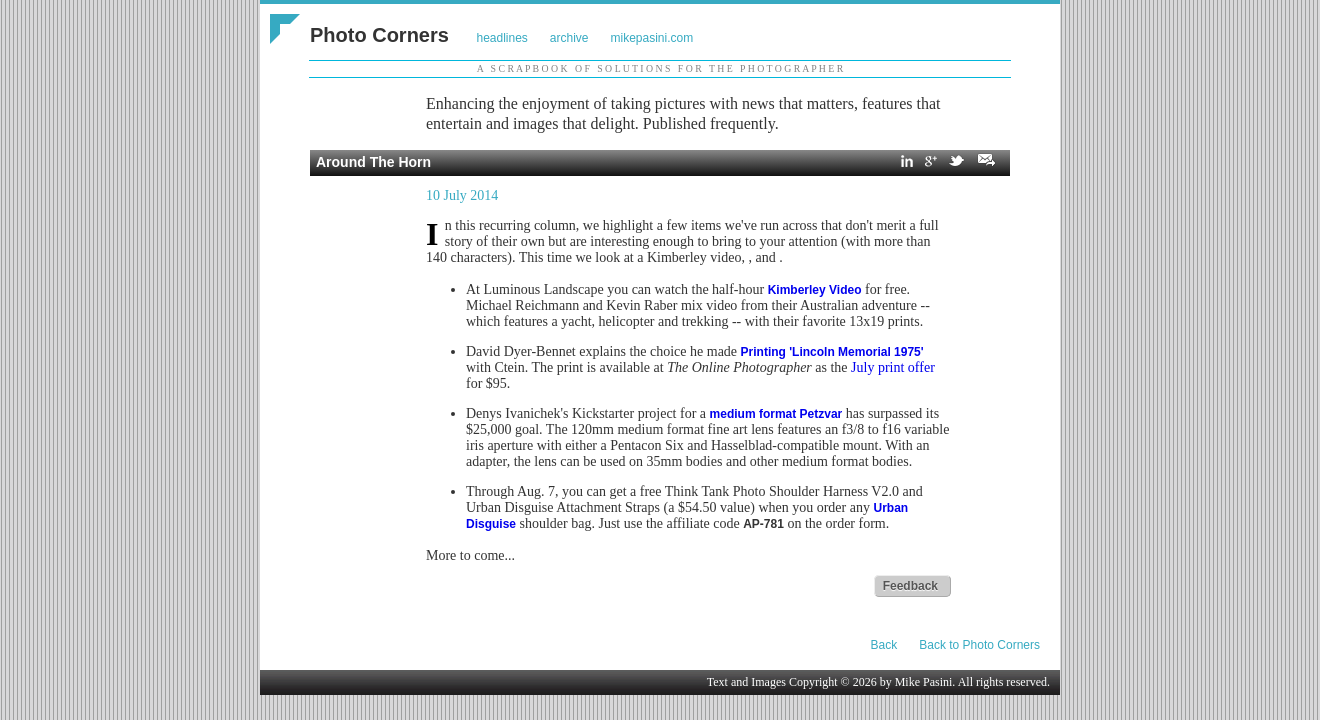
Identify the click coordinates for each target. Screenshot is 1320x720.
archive (569, 38)
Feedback (910, 586)
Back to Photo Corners (979, 645)
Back (884, 645)
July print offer (893, 367)
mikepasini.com (652, 38)
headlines (501, 38)
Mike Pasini (924, 682)
